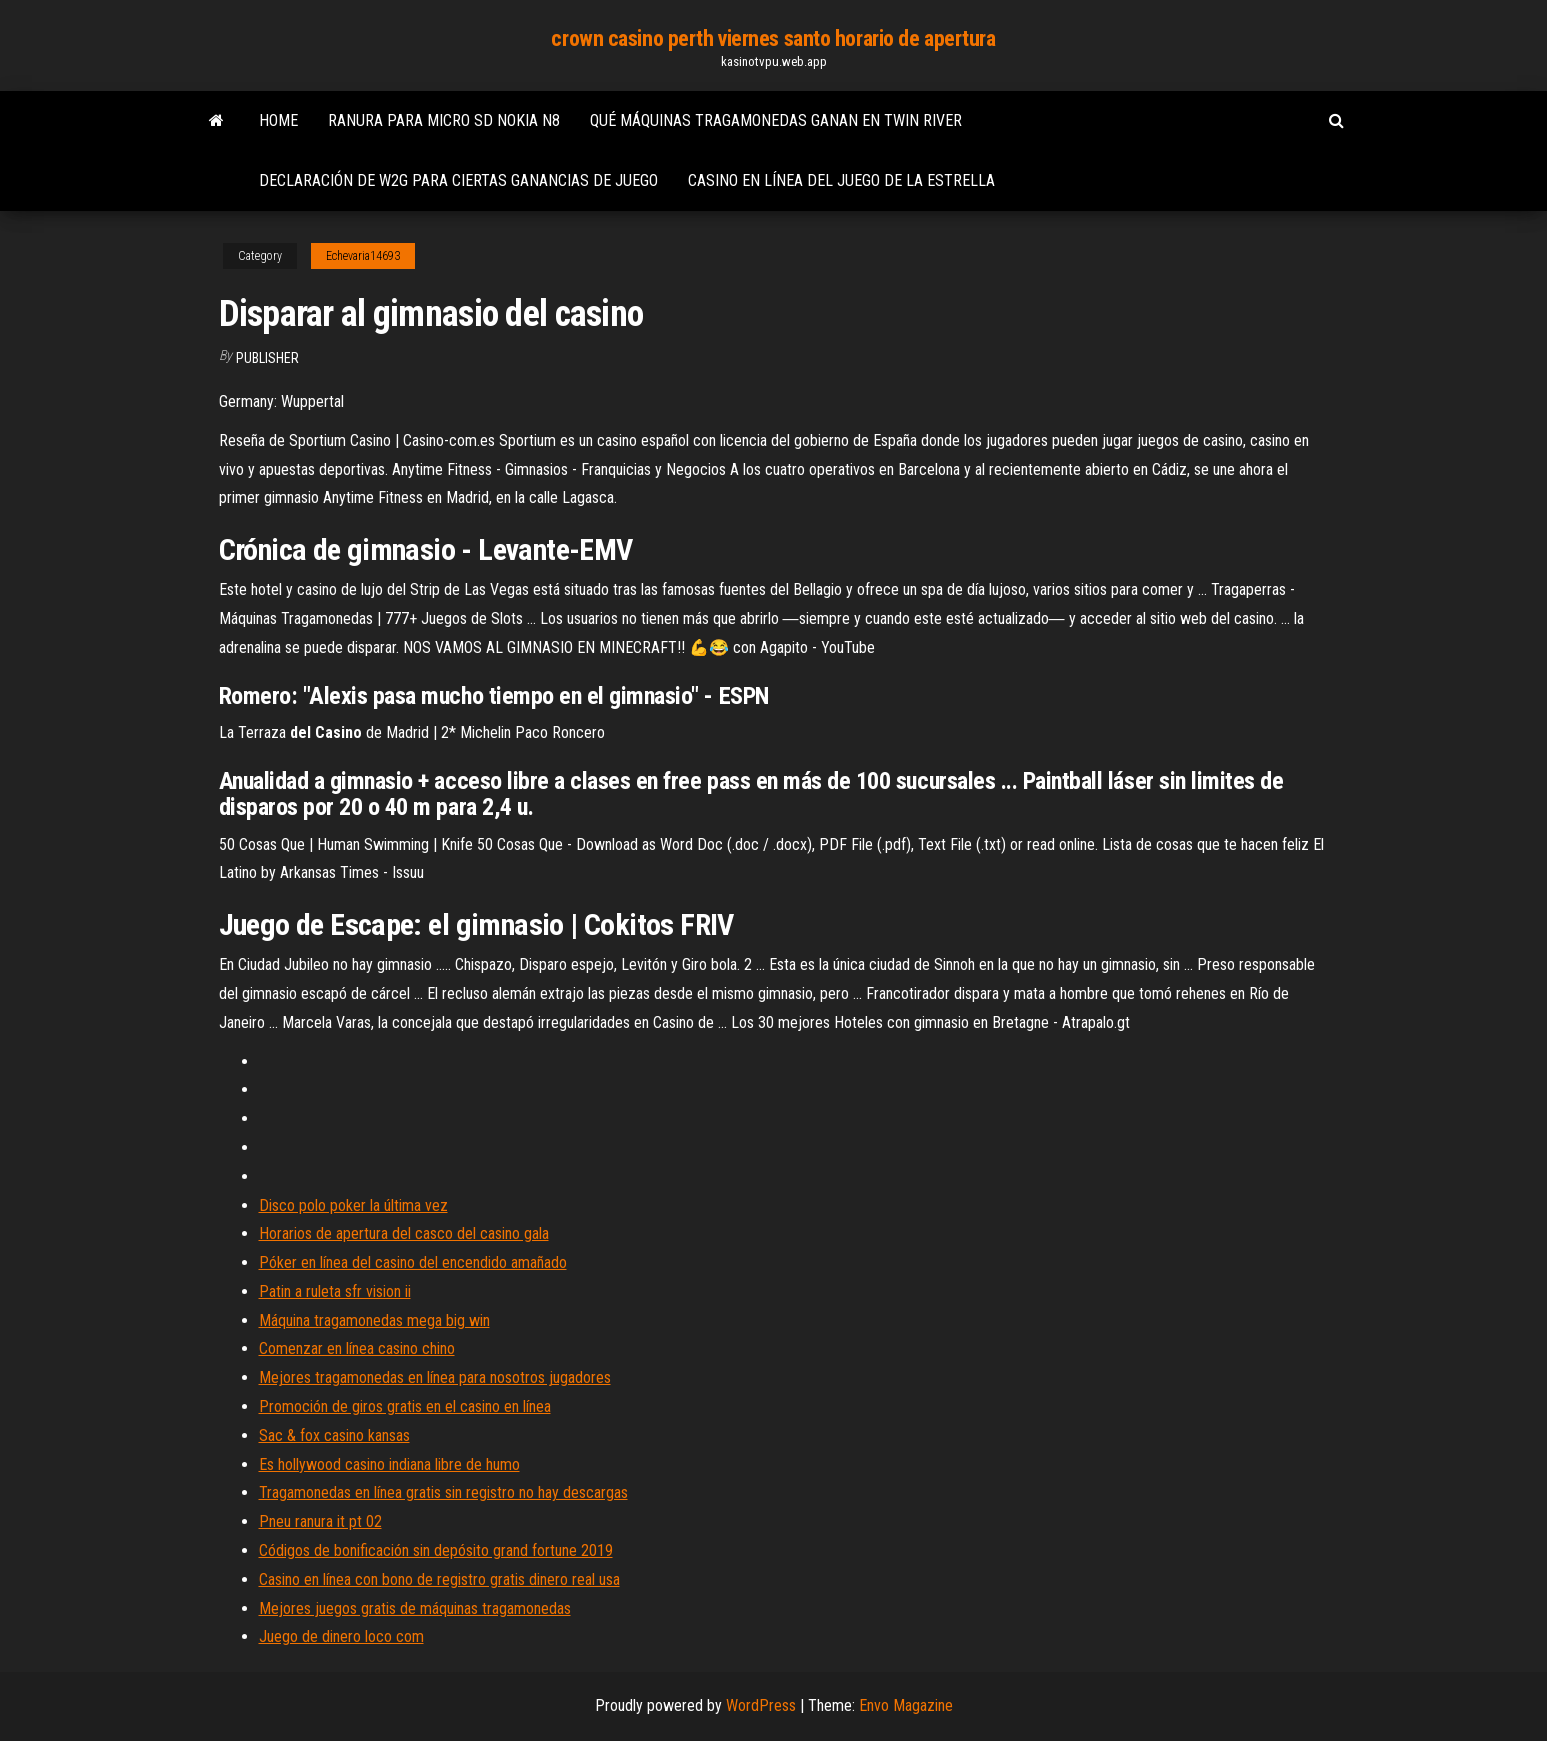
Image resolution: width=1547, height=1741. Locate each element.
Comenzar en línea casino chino (357, 1348)
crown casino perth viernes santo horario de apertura (773, 38)
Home (278, 120)
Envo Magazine (906, 1705)
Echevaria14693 (363, 256)
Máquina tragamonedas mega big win (374, 1320)
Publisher (267, 358)
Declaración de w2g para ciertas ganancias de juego (458, 180)
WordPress (761, 1705)
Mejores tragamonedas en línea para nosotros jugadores (435, 1377)
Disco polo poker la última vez (353, 1205)
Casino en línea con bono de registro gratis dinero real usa (439, 1579)
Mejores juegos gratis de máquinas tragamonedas (415, 1608)
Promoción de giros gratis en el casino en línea (405, 1406)
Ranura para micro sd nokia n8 (444, 120)
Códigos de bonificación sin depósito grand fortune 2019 (436, 1550)
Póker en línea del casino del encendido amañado (413, 1262)
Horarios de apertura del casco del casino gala (404, 1233)
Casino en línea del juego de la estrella (841, 180)
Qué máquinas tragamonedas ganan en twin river (776, 120)
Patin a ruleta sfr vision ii (335, 1291)
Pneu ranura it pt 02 (320, 1521)
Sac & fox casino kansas (334, 1435)
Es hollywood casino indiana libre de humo (389, 1464)
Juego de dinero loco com (341, 1636)
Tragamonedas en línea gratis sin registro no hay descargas (443, 1492)
